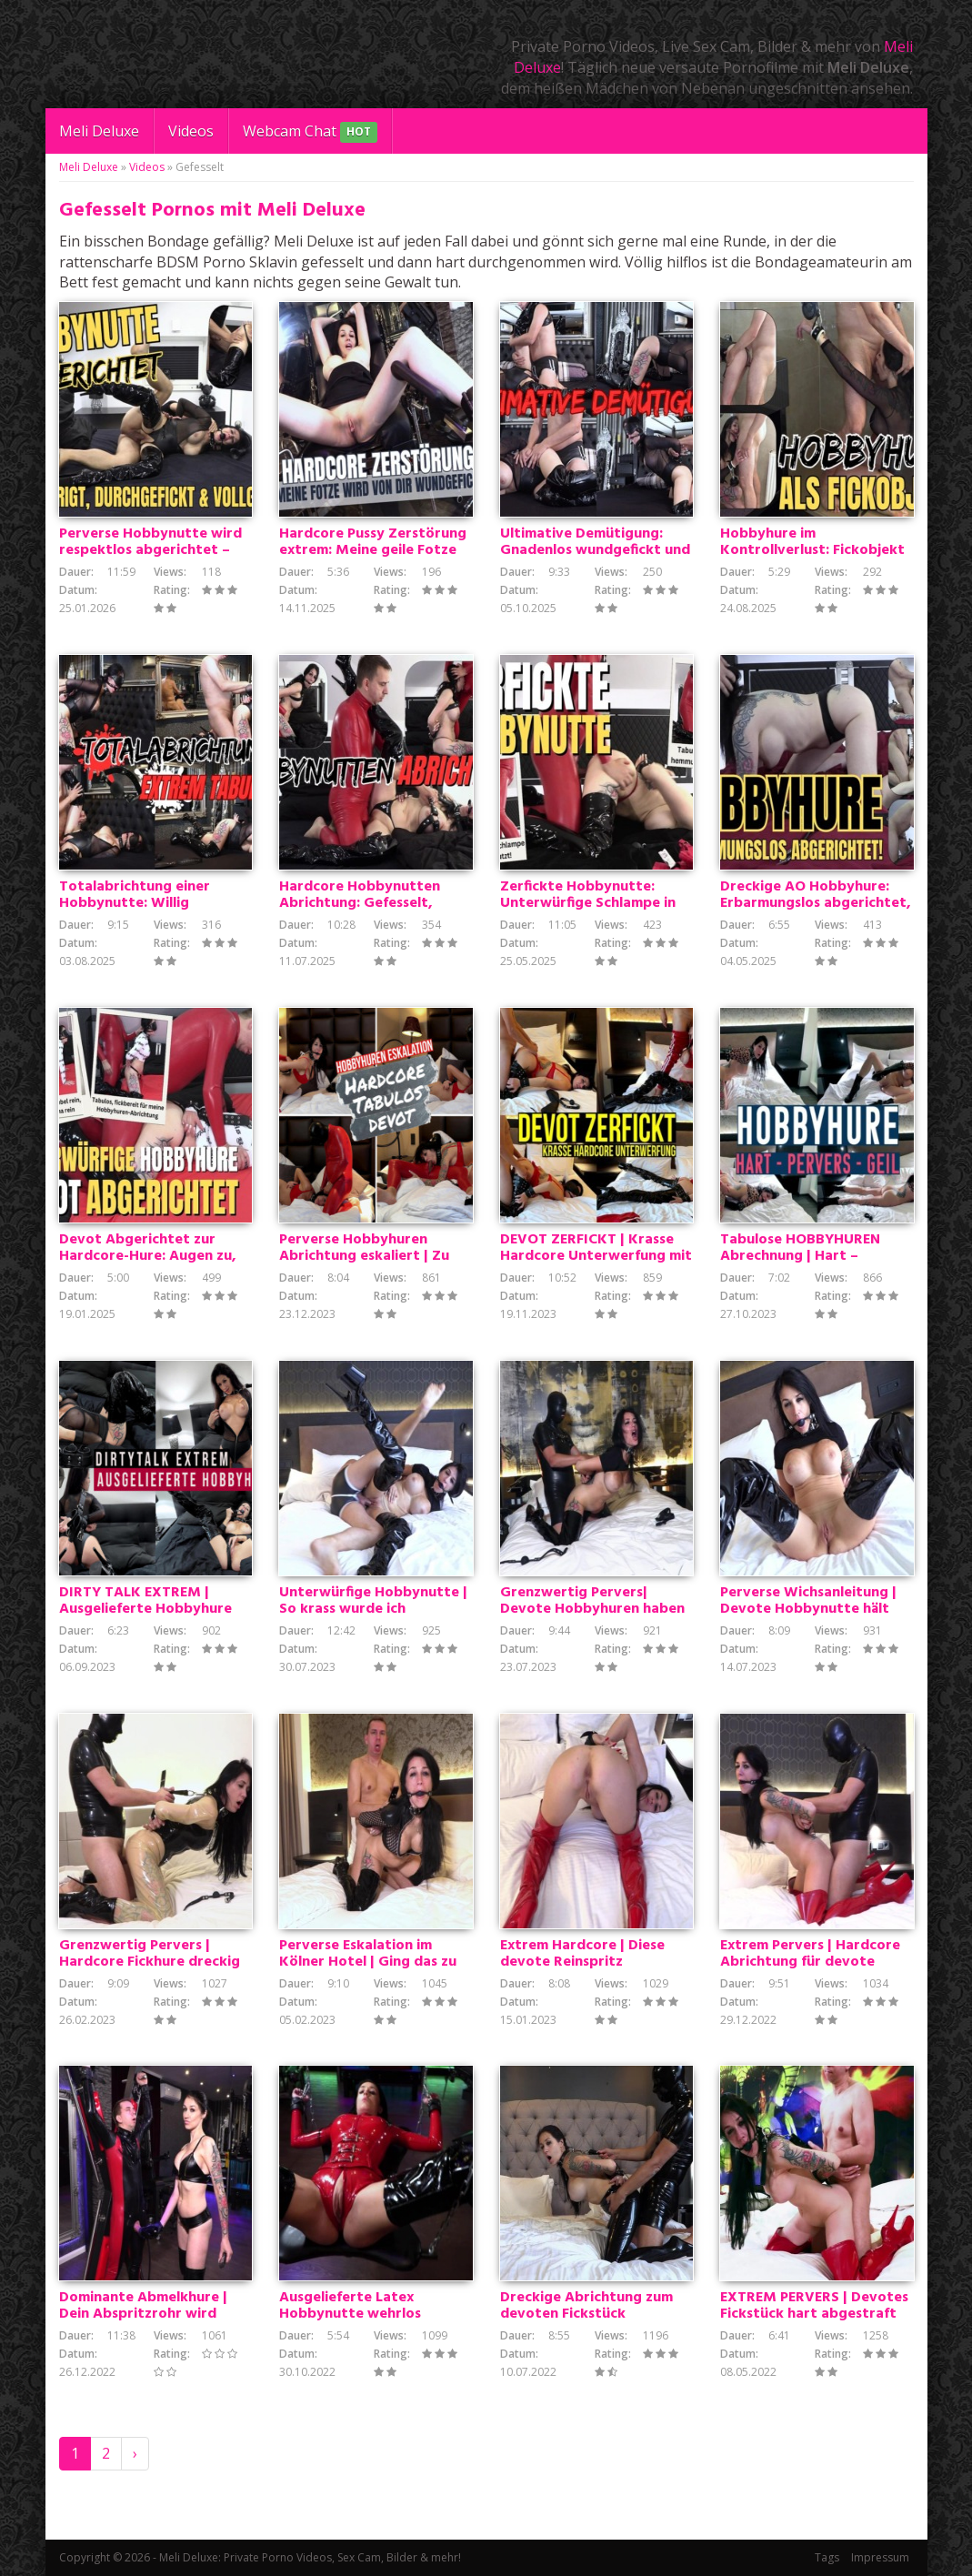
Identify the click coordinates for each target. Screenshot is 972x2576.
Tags (827, 2557)
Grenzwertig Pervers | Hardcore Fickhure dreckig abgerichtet (149, 1962)
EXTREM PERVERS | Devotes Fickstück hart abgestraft (814, 2306)
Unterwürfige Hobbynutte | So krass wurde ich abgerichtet (373, 1609)
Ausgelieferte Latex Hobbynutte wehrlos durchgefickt (350, 2314)
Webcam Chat (310, 132)
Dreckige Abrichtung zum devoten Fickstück (586, 2306)
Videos (191, 131)
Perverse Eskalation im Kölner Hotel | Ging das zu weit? (367, 1962)
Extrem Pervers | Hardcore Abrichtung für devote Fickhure (810, 1962)
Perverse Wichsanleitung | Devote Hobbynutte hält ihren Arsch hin (808, 1609)
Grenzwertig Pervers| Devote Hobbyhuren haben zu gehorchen (592, 1609)
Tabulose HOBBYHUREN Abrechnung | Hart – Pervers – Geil (800, 1256)
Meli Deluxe (99, 131)
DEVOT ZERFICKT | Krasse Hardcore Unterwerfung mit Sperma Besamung (596, 1256)
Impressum (880, 2557)
